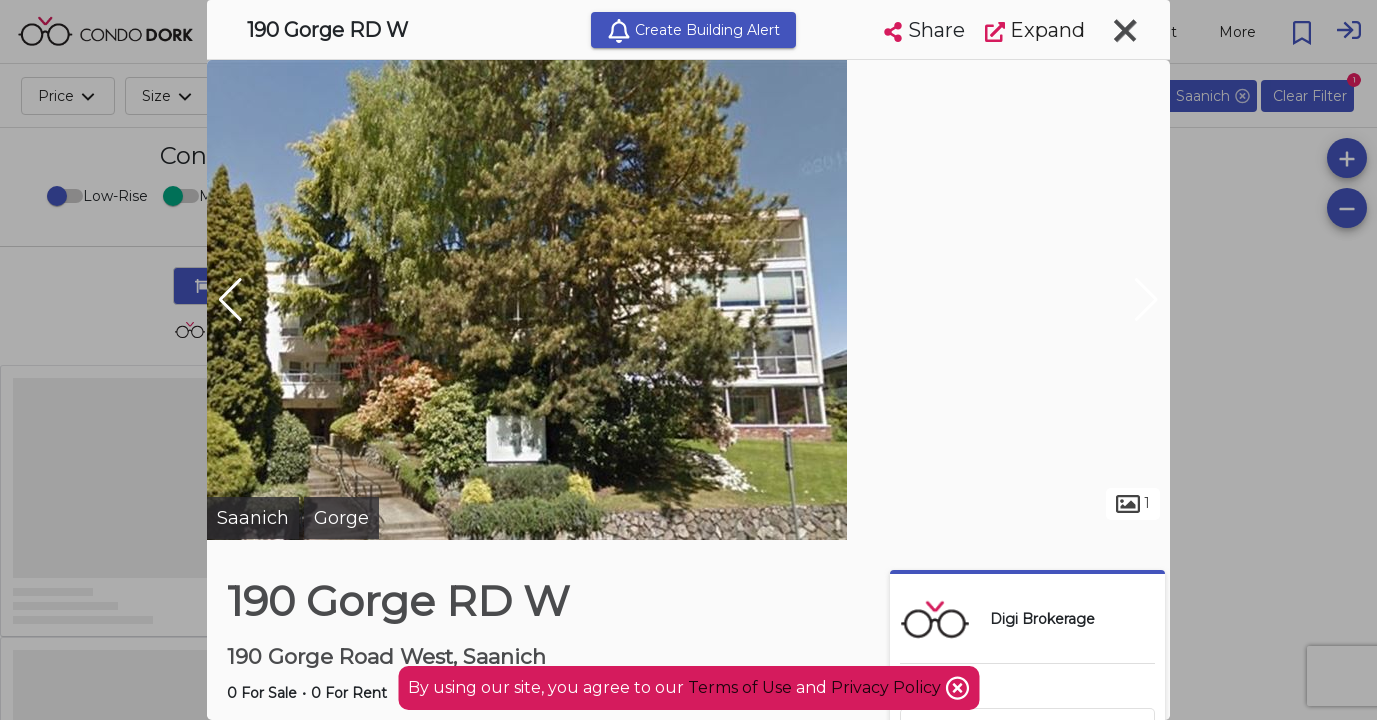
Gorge (341, 518)
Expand (1035, 30)
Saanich (253, 518)
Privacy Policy (888, 687)
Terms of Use (740, 687)
